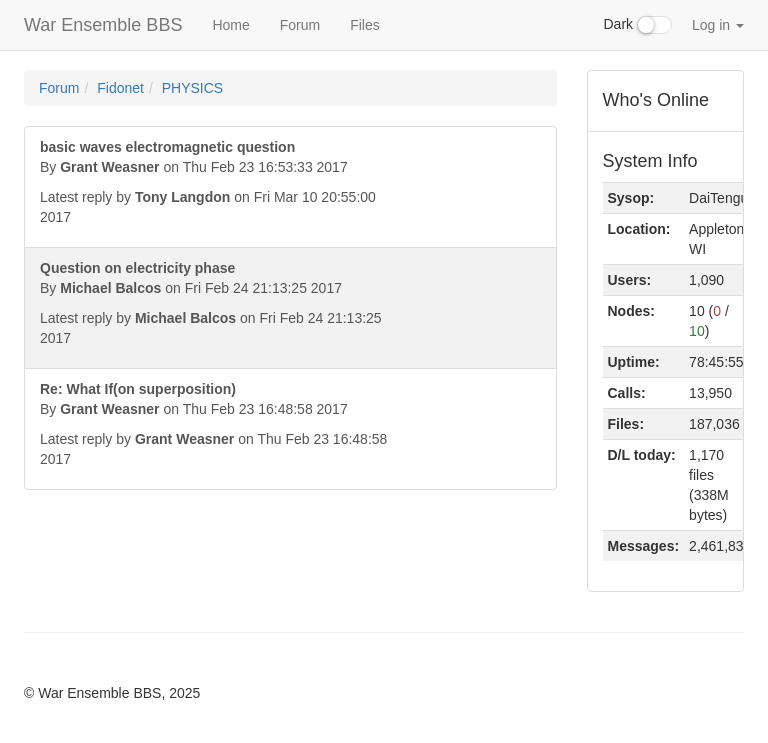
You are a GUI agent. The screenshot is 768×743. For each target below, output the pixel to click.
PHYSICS (192, 88)
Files (365, 25)
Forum (300, 25)
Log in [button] (718, 25)
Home (230, 25)
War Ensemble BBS (103, 25)
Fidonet (120, 88)
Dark (638, 25)
